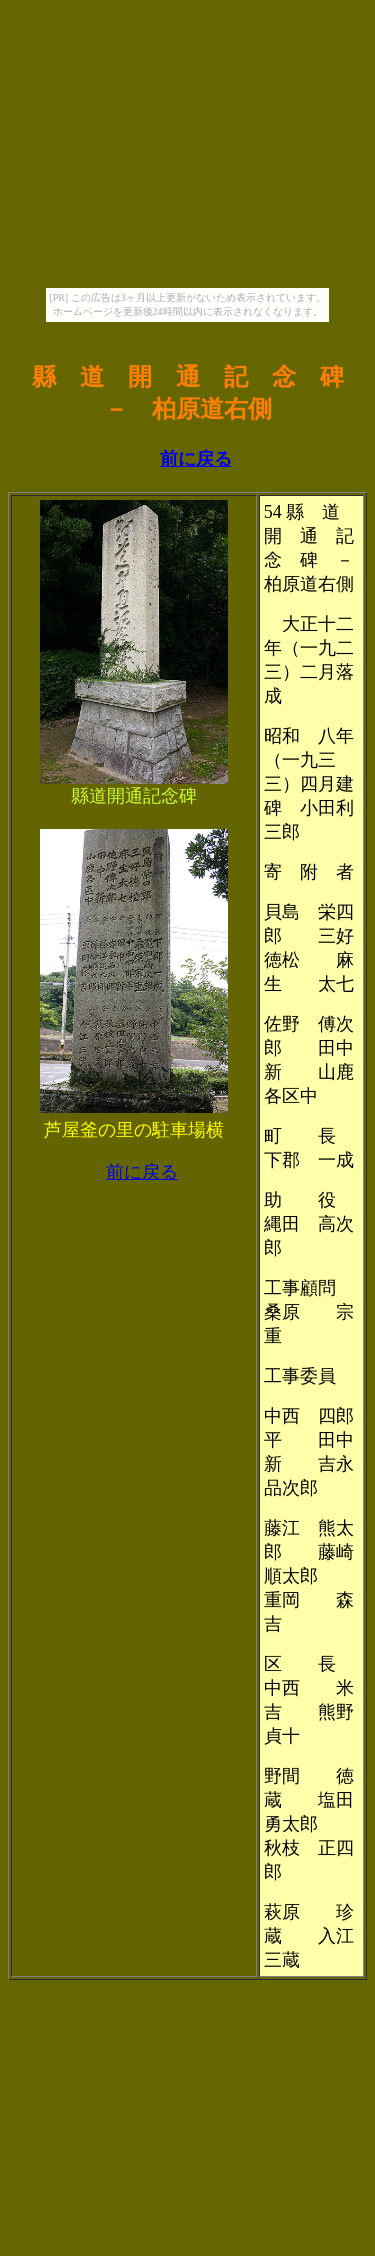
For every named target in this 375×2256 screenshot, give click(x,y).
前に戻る (196, 459)
